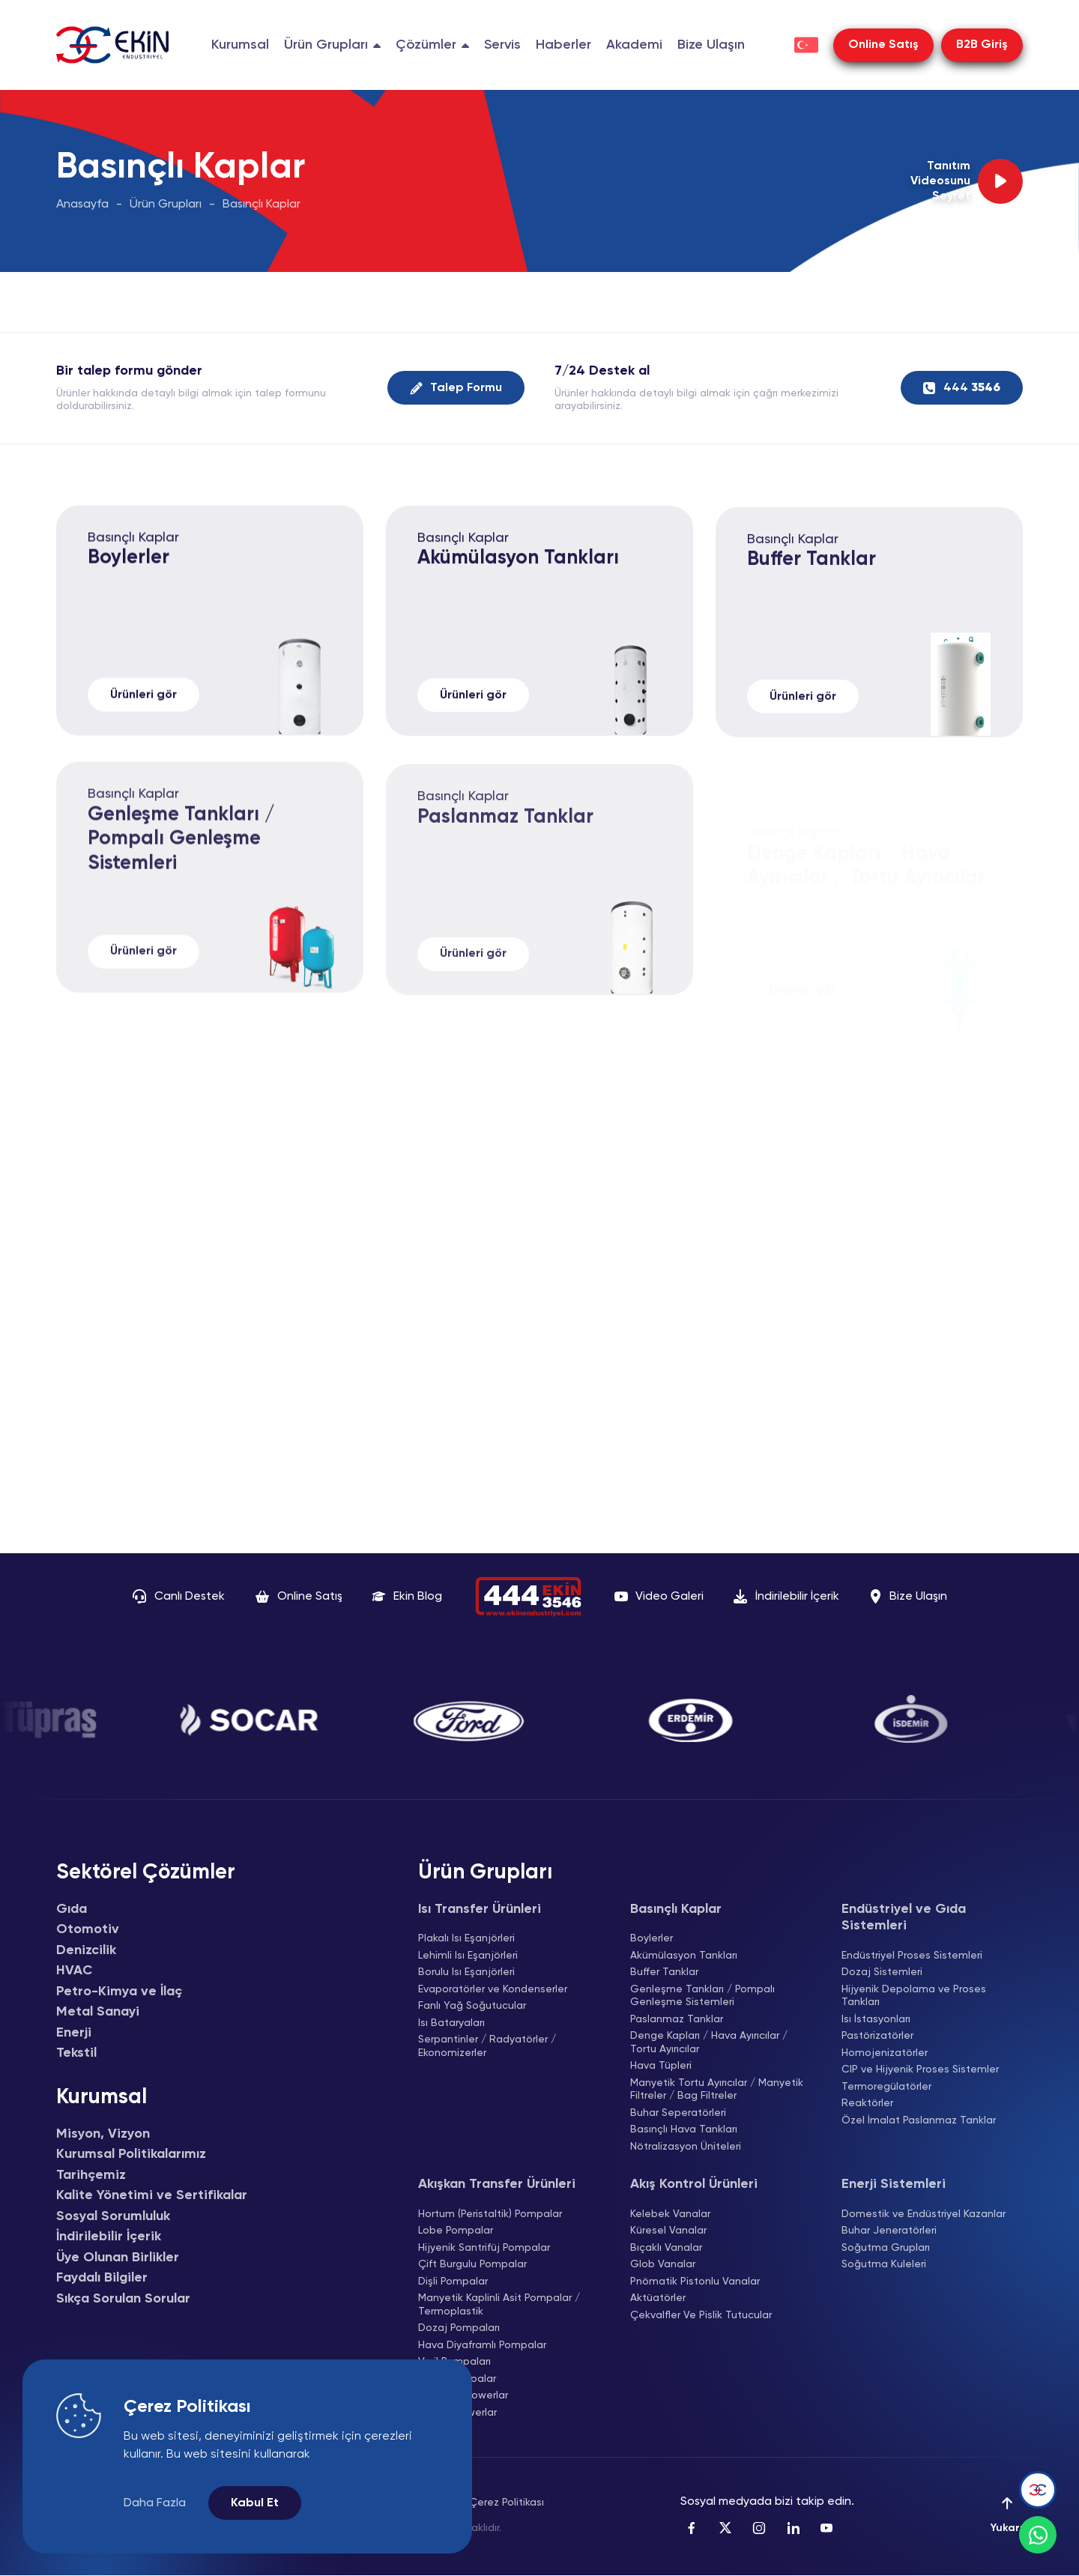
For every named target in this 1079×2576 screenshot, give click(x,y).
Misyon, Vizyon (103, 2134)
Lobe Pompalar (455, 2230)
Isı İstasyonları (875, 2019)
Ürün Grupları (166, 205)
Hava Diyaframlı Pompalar (482, 2345)
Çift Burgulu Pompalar (472, 2264)
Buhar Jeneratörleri (889, 2230)
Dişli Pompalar (453, 2281)
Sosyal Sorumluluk (113, 2216)
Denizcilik (86, 1950)
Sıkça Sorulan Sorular (123, 2299)
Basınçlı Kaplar (261, 205)
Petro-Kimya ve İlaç (119, 1991)
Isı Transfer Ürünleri (479, 1909)
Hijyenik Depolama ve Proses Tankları (913, 1996)
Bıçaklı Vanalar (666, 2248)
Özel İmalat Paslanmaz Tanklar (918, 2120)
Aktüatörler (658, 2298)
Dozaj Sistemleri (881, 1972)
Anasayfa (82, 205)
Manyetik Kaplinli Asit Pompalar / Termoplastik (499, 2305)
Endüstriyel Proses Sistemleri (911, 1955)
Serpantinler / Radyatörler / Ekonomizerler (487, 2046)
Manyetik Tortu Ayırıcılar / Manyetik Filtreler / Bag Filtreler (716, 2090)
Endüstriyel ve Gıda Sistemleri (903, 1917)
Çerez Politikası (506, 2502)
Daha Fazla (155, 2503)
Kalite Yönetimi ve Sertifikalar (151, 2195)
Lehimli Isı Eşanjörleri (468, 1955)
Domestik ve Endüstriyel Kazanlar (923, 2214)
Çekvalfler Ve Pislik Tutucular (701, 2315)
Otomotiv (87, 1929)
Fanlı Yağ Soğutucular (472, 2006)
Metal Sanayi (97, 2012)
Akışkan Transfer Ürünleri (496, 2184)
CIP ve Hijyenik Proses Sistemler (920, 2069)
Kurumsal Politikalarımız (131, 2154)
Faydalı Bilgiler (102, 2278)
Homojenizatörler (884, 2053)
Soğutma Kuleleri (883, 2264)
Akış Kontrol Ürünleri (694, 2184)
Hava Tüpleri (661, 2066)
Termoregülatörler (886, 2086)
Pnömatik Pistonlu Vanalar (695, 2281)
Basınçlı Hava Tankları (683, 2129)
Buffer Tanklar (811, 598)
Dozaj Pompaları (459, 2328)
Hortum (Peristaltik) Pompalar (490, 2214)
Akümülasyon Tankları (518, 589)
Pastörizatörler (877, 2036)
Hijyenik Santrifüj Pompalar (484, 2248)
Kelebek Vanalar (670, 2214)
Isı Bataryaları (451, 2023)
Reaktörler (867, 2103)
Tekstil (76, 2053)
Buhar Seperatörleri (678, 2113)
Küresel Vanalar (668, 2230)
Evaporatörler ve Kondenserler (492, 1989)
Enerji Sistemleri (893, 2184)
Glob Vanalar (662, 2264)
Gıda (71, 1909)
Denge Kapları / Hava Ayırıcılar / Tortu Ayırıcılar (709, 2043)
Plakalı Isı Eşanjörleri (466, 1938)
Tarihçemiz (91, 2175)
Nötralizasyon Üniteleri (685, 2146)
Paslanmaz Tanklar (676, 2019)
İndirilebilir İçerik (108, 2236)
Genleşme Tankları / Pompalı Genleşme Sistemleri (181, 878)
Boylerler (128, 581)
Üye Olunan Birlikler (117, 2257)
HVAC (74, 1970)
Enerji (73, 2033)
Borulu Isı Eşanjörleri (466, 1972)
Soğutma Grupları (885, 2248)
